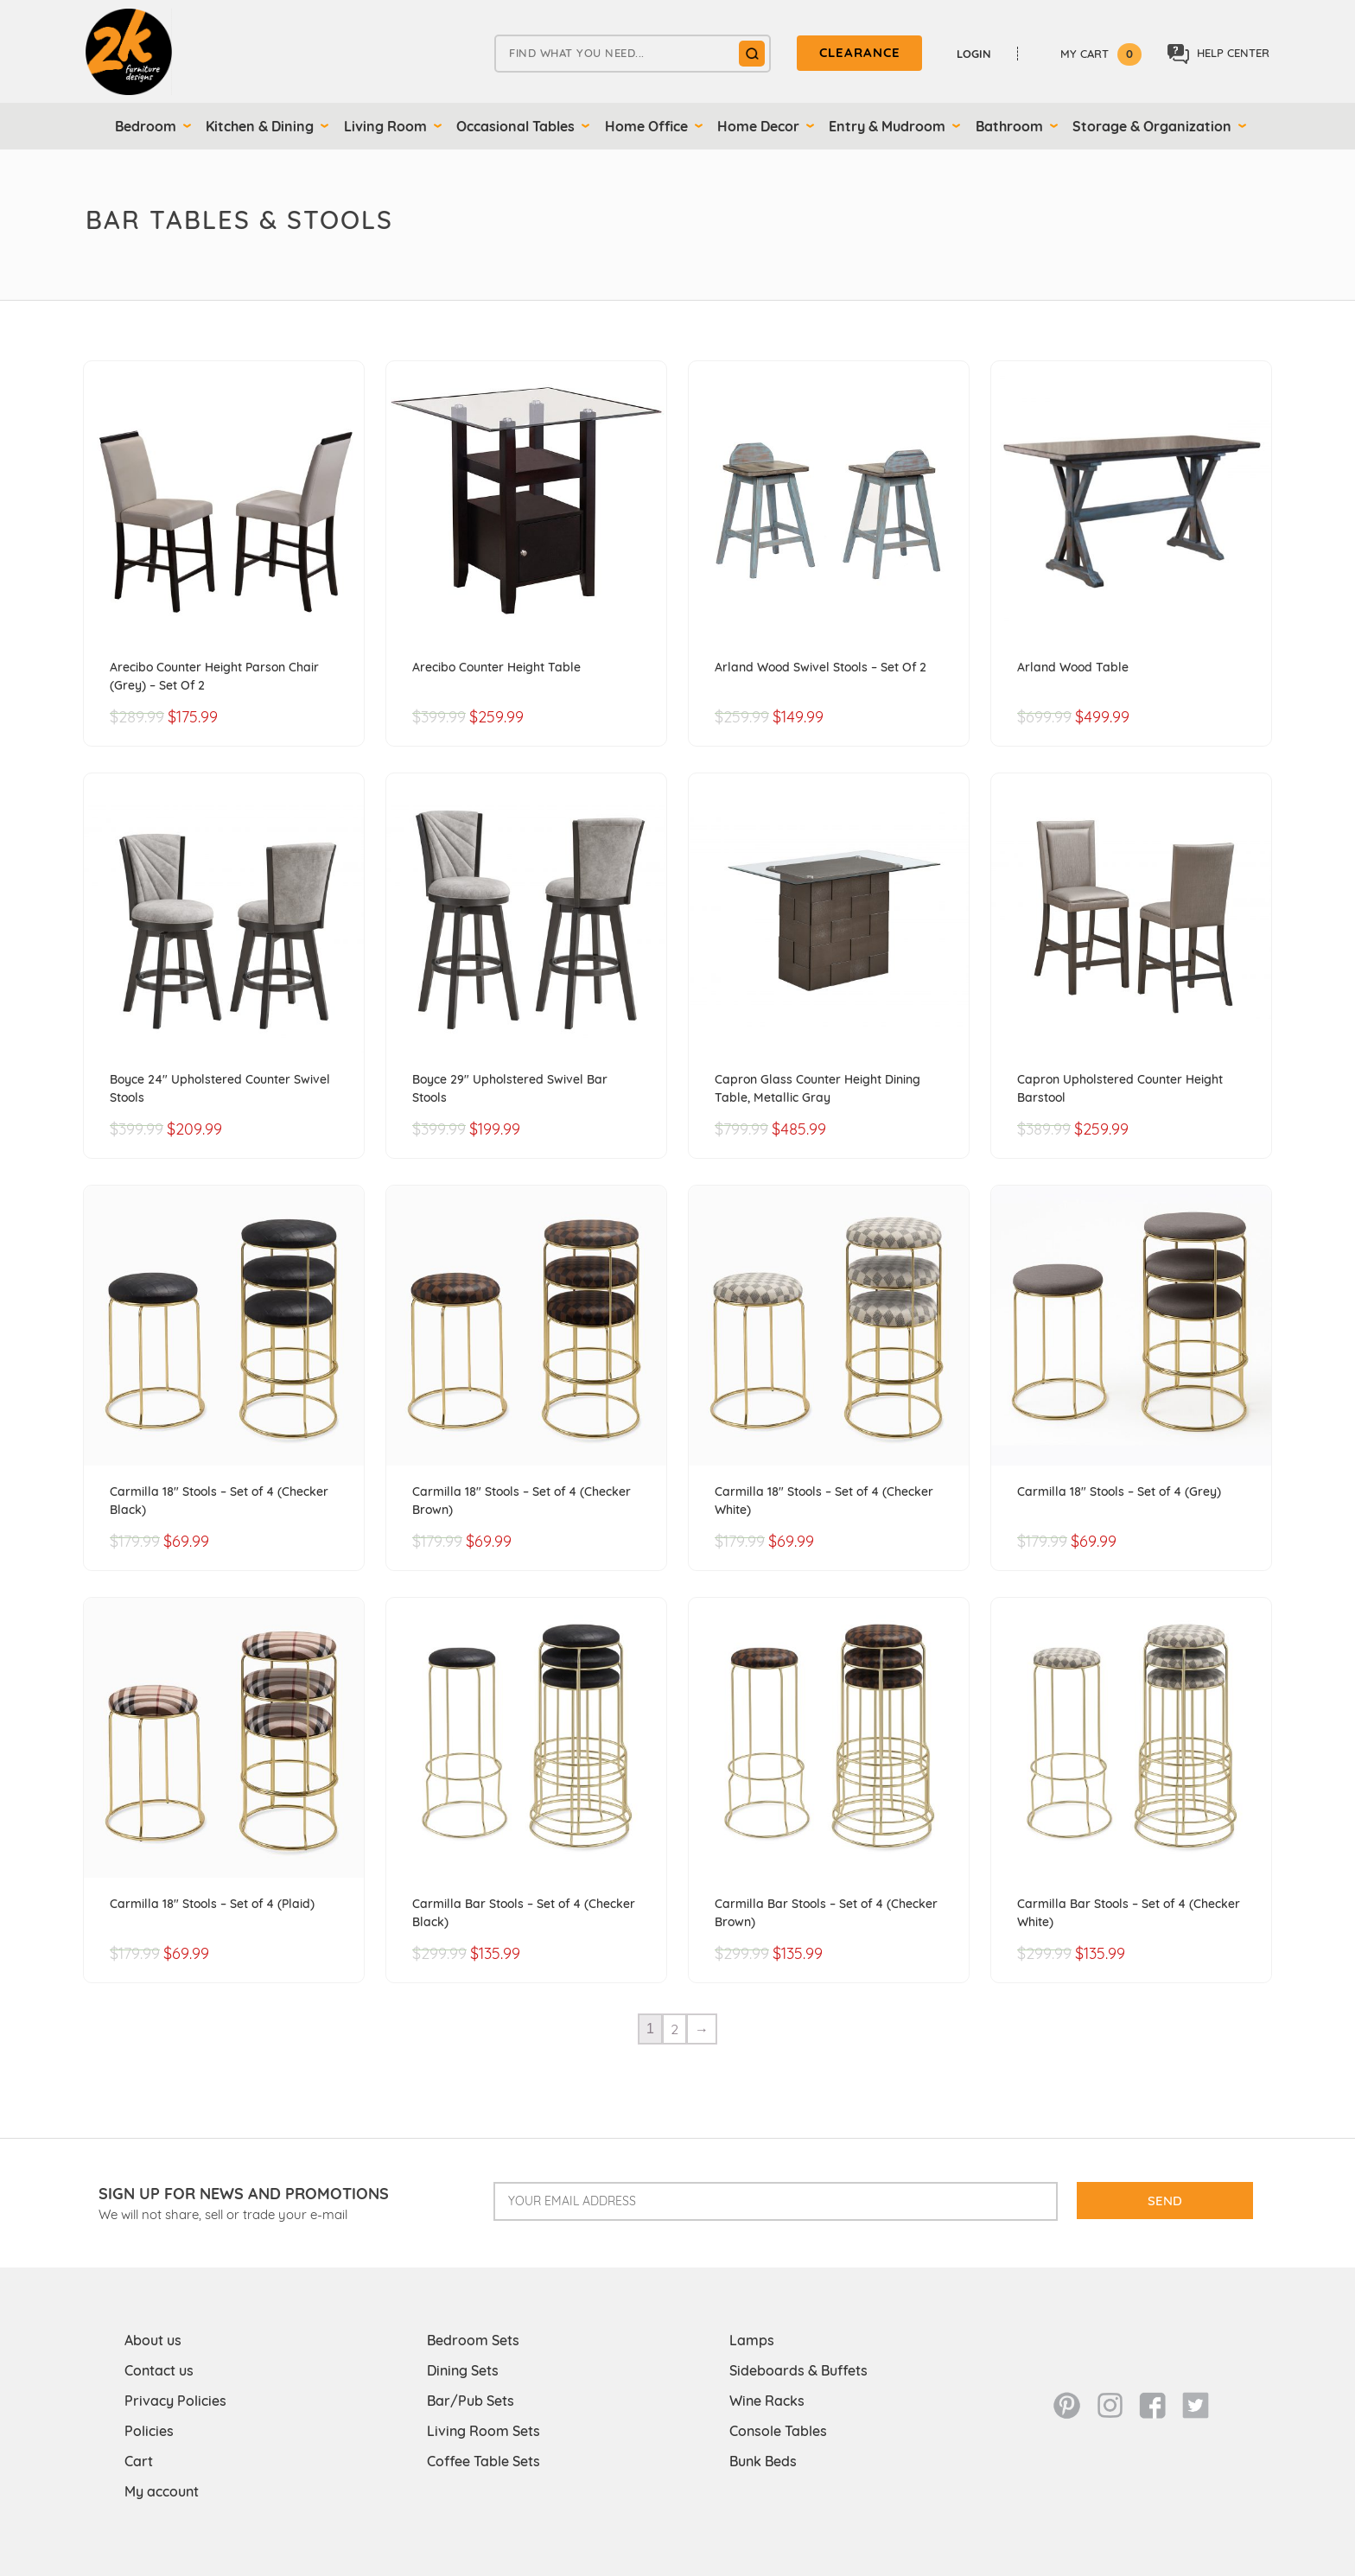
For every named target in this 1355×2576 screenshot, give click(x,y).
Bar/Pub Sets (470, 2400)
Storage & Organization (1151, 126)
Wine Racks (767, 2400)
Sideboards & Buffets (798, 2370)
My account (161, 2491)
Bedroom (145, 126)
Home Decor (758, 126)
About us (152, 2340)
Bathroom (1009, 126)
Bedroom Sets (473, 2340)
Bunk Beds (763, 2461)
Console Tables (778, 2430)
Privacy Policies (175, 2400)
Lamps (751, 2340)
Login (974, 53)
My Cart (1101, 53)
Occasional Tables (515, 126)
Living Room (385, 126)
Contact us (159, 2370)
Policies (149, 2430)
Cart (138, 2461)
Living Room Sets (483, 2430)
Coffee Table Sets (483, 2461)
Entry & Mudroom (887, 126)
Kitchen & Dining (260, 126)
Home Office (646, 126)
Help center (1218, 54)
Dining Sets (463, 2370)
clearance (859, 52)
